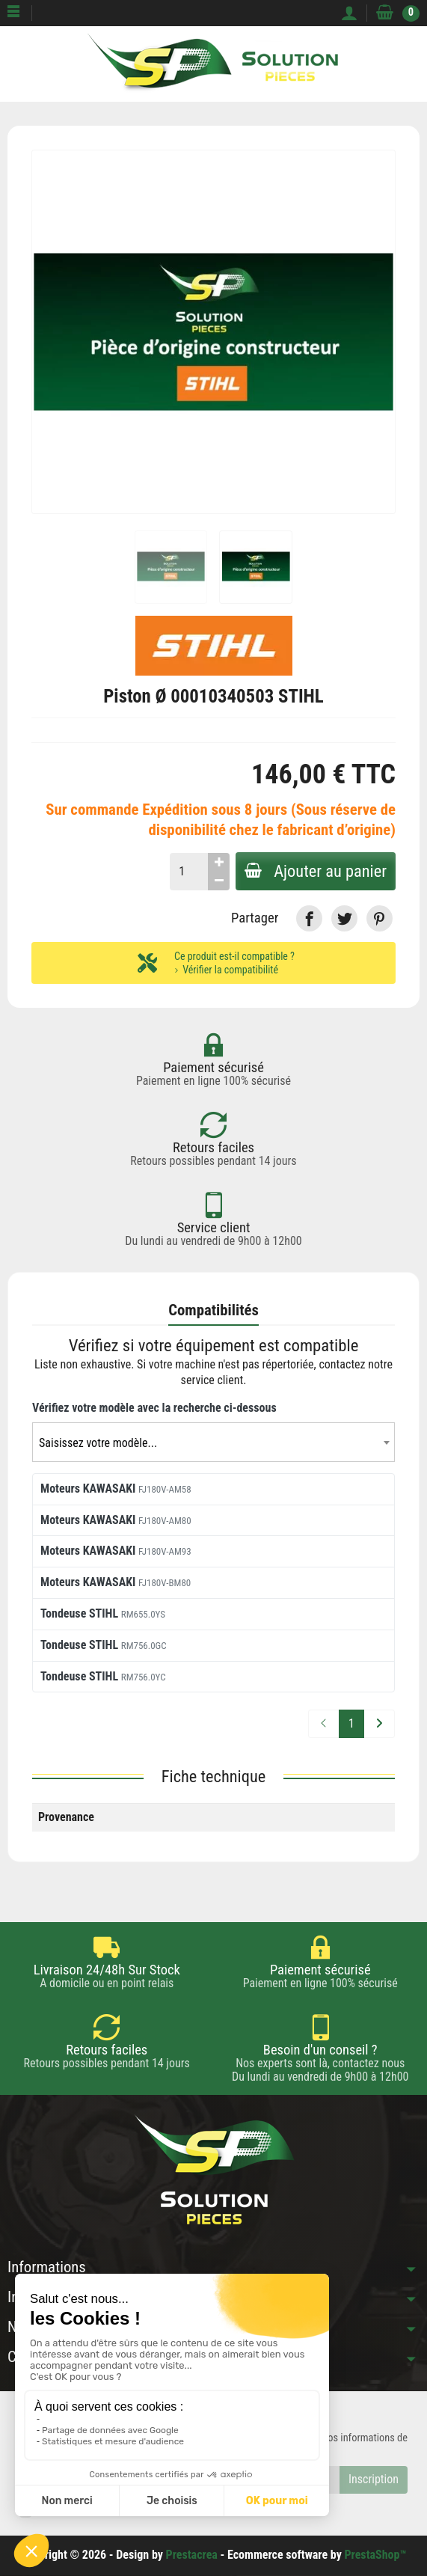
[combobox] (213, 1442)
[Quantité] (189, 871)
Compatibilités (213, 1310)
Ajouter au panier (316, 871)
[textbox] (213, 1443)
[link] (309, 918)
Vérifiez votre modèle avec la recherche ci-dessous (154, 1408)
